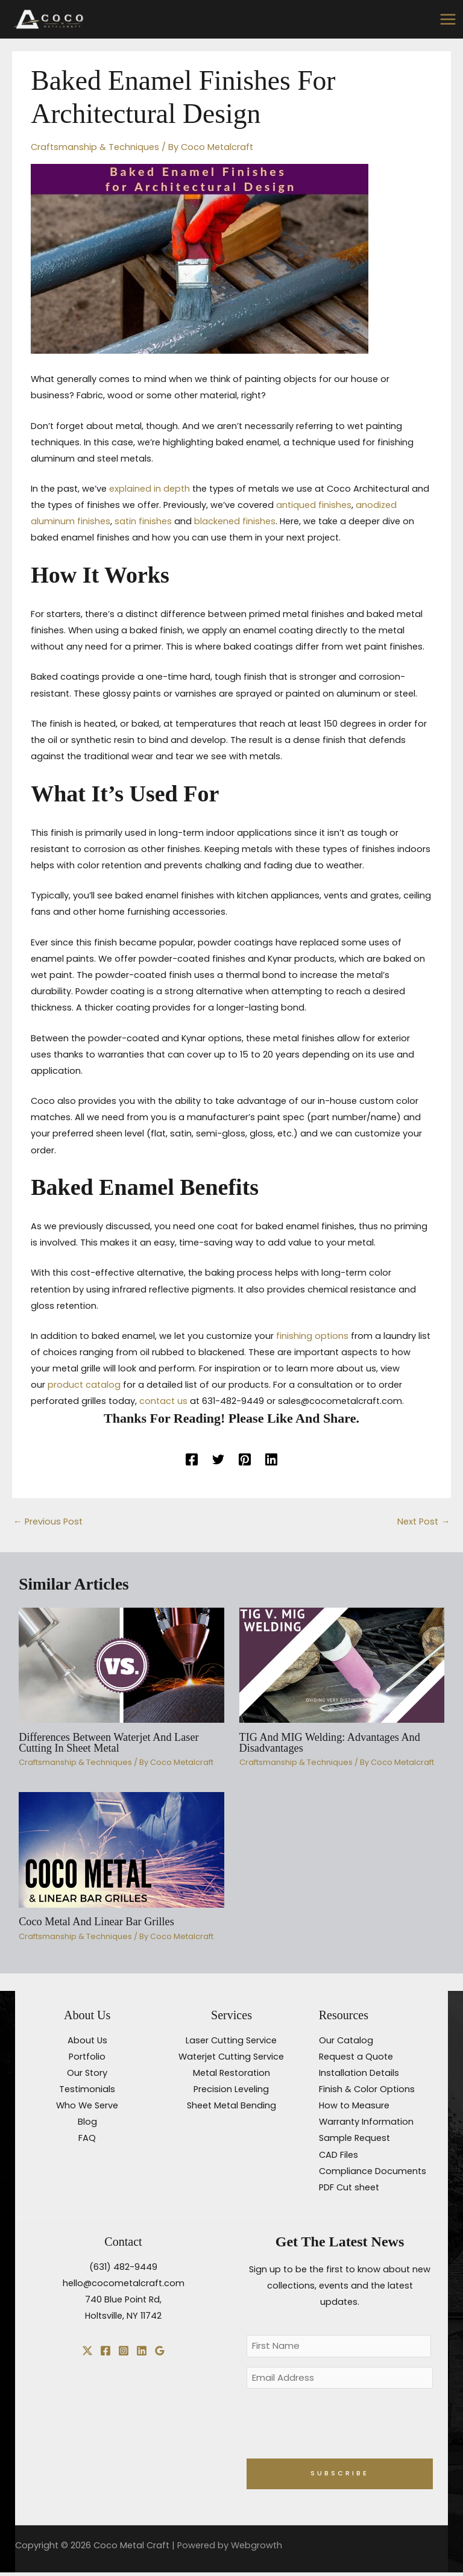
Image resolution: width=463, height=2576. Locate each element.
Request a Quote (356, 2055)
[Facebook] (192, 1458)
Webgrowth (256, 2549)
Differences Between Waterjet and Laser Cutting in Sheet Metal (108, 1740)
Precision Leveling (231, 2088)
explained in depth (149, 487)
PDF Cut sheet (349, 2186)
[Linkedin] (271, 1458)
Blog (87, 2120)
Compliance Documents (372, 2169)
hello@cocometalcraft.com (123, 2282)
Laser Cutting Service (231, 2038)
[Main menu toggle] (448, 18)
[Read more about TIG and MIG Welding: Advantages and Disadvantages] (341, 1663)
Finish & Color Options (367, 2088)
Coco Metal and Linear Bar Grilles (96, 1920)
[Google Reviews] (159, 2349)
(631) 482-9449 (123, 2266)
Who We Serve (87, 2104)
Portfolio (87, 2055)
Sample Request (354, 2137)
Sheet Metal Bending (231, 2104)
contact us (163, 1400)
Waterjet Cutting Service (231, 2055)
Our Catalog (346, 2038)
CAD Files (338, 2153)
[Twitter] (218, 1458)
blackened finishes (235, 520)
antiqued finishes (313, 504)
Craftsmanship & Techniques (95, 145)
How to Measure (354, 2104)
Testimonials (87, 2088)
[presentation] (338, 2425)
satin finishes (143, 520)
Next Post (423, 1520)
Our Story (87, 2072)
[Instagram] (123, 2349)
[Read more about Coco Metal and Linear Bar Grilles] (121, 1848)
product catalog (84, 1383)
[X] (87, 2349)
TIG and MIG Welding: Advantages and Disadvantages (329, 1740)
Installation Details (359, 2072)
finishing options (312, 1335)
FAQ (87, 2137)
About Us (87, 2038)
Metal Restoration (231, 2072)
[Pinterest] (245, 1458)
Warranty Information (366, 2120)
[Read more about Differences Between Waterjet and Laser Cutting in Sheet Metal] (121, 1663)
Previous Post (48, 1520)
